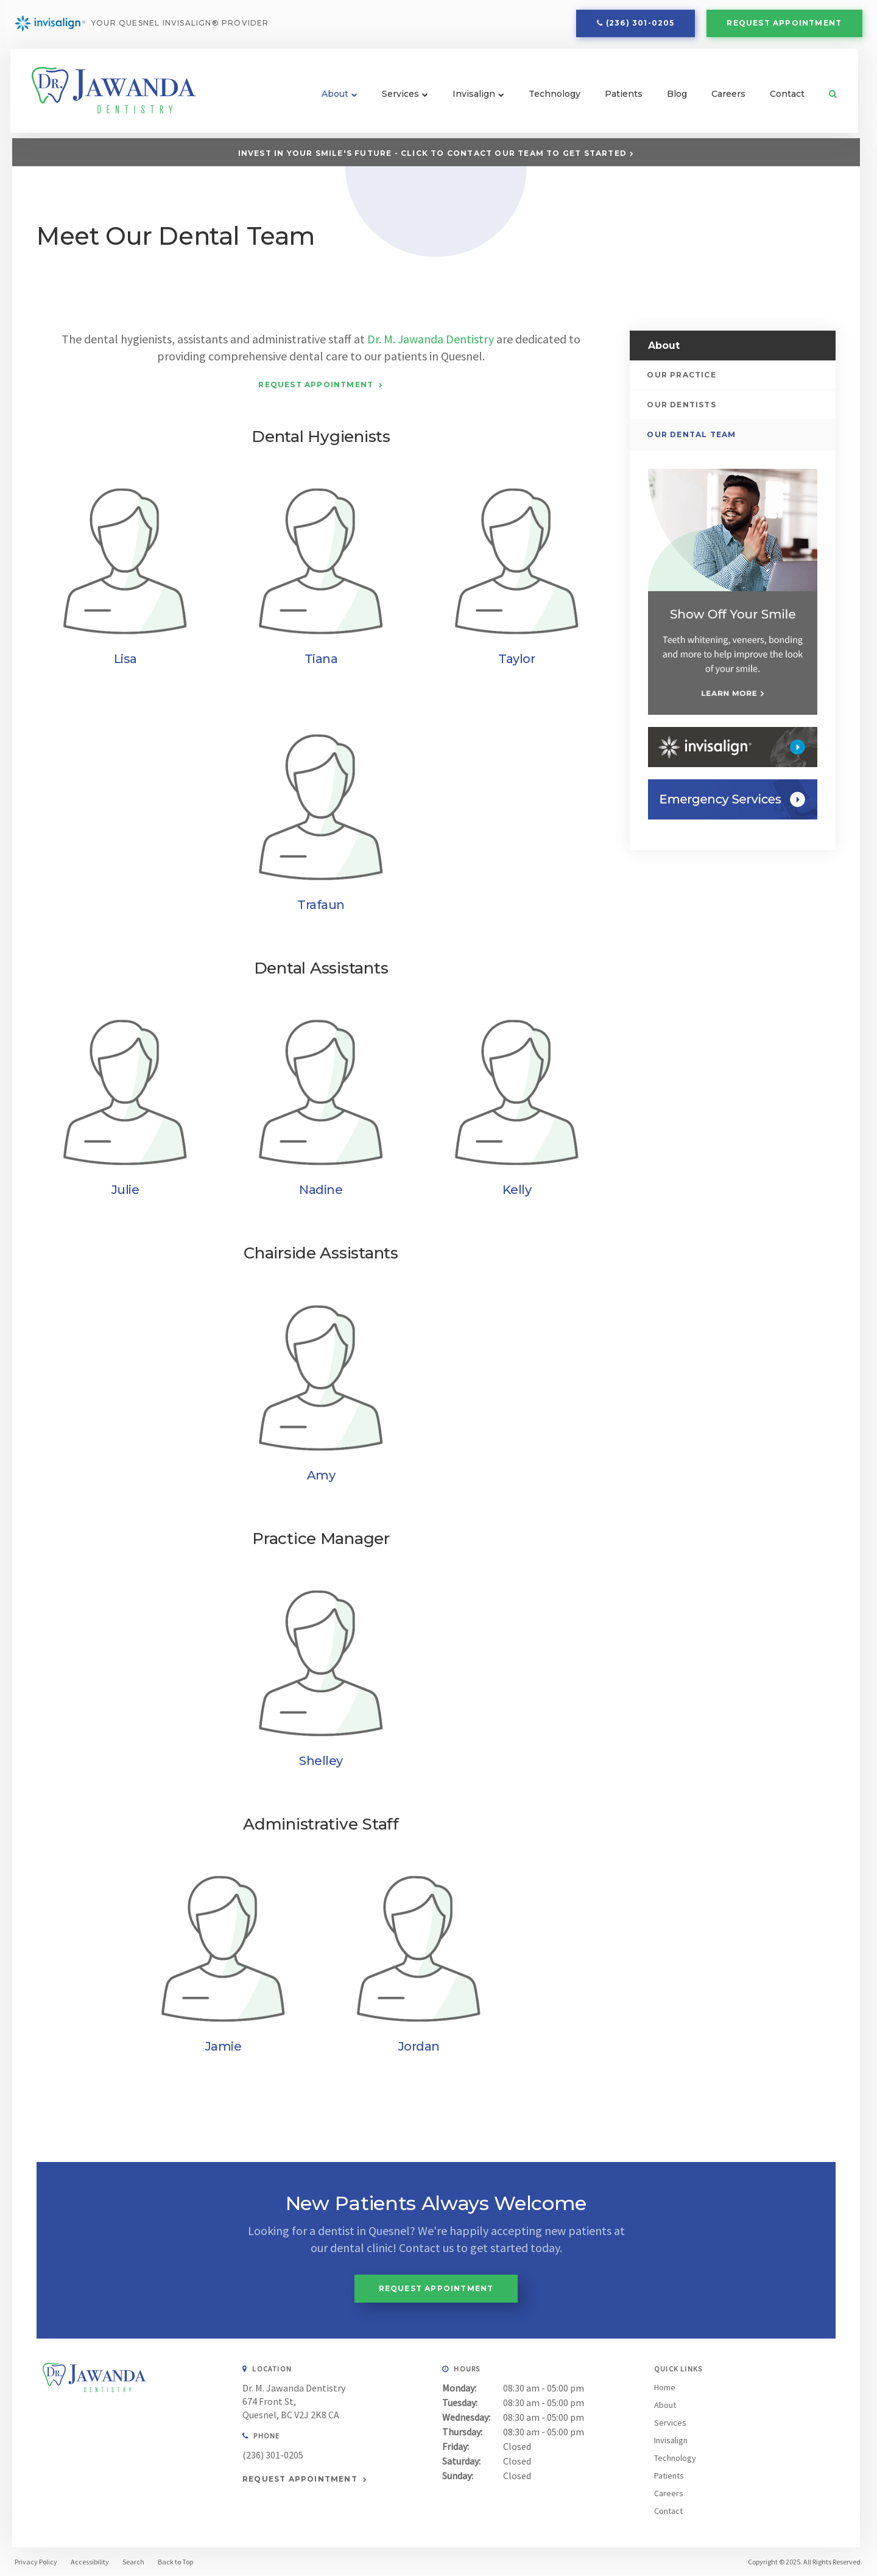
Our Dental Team (692, 434)
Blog (676, 98)
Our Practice (682, 374)
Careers (727, 98)
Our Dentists (682, 404)
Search (825, 98)
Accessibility (90, 2561)
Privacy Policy (36, 2561)
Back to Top (175, 2561)
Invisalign (472, 98)
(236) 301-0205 (640, 25)
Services (399, 98)
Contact (786, 98)
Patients (622, 98)
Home (664, 2386)
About (333, 98)
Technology (553, 98)
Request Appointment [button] (784, 25)
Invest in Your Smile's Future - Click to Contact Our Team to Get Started (432, 153)
